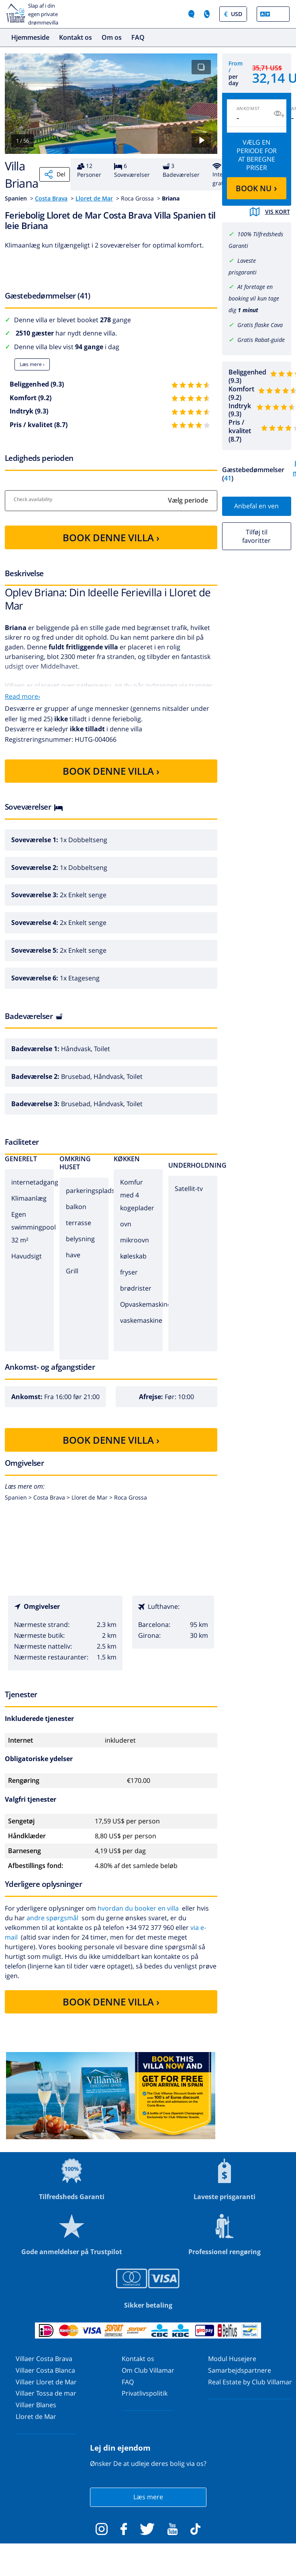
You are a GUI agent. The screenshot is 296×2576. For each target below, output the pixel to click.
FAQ (138, 37)
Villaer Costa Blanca (45, 2370)
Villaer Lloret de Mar (46, 2382)
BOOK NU (256, 187)
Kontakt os (75, 37)
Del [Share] (54, 174)
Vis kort (270, 212)
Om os (112, 37)
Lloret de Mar (94, 198)
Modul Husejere (232, 2358)
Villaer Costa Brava (44, 2358)
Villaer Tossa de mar (46, 2393)
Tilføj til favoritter (256, 536)
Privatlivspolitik (144, 2393)
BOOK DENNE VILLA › (111, 537)
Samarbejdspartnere (239, 2370)
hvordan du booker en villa (138, 1908)
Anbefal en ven (256, 505)
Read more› (22, 696)
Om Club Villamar (148, 2370)
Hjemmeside (30, 37)
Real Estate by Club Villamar (250, 2382)
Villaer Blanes (36, 2404)
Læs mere (148, 2496)
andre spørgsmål (52, 1917)
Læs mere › (32, 364)
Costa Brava (51, 198)
